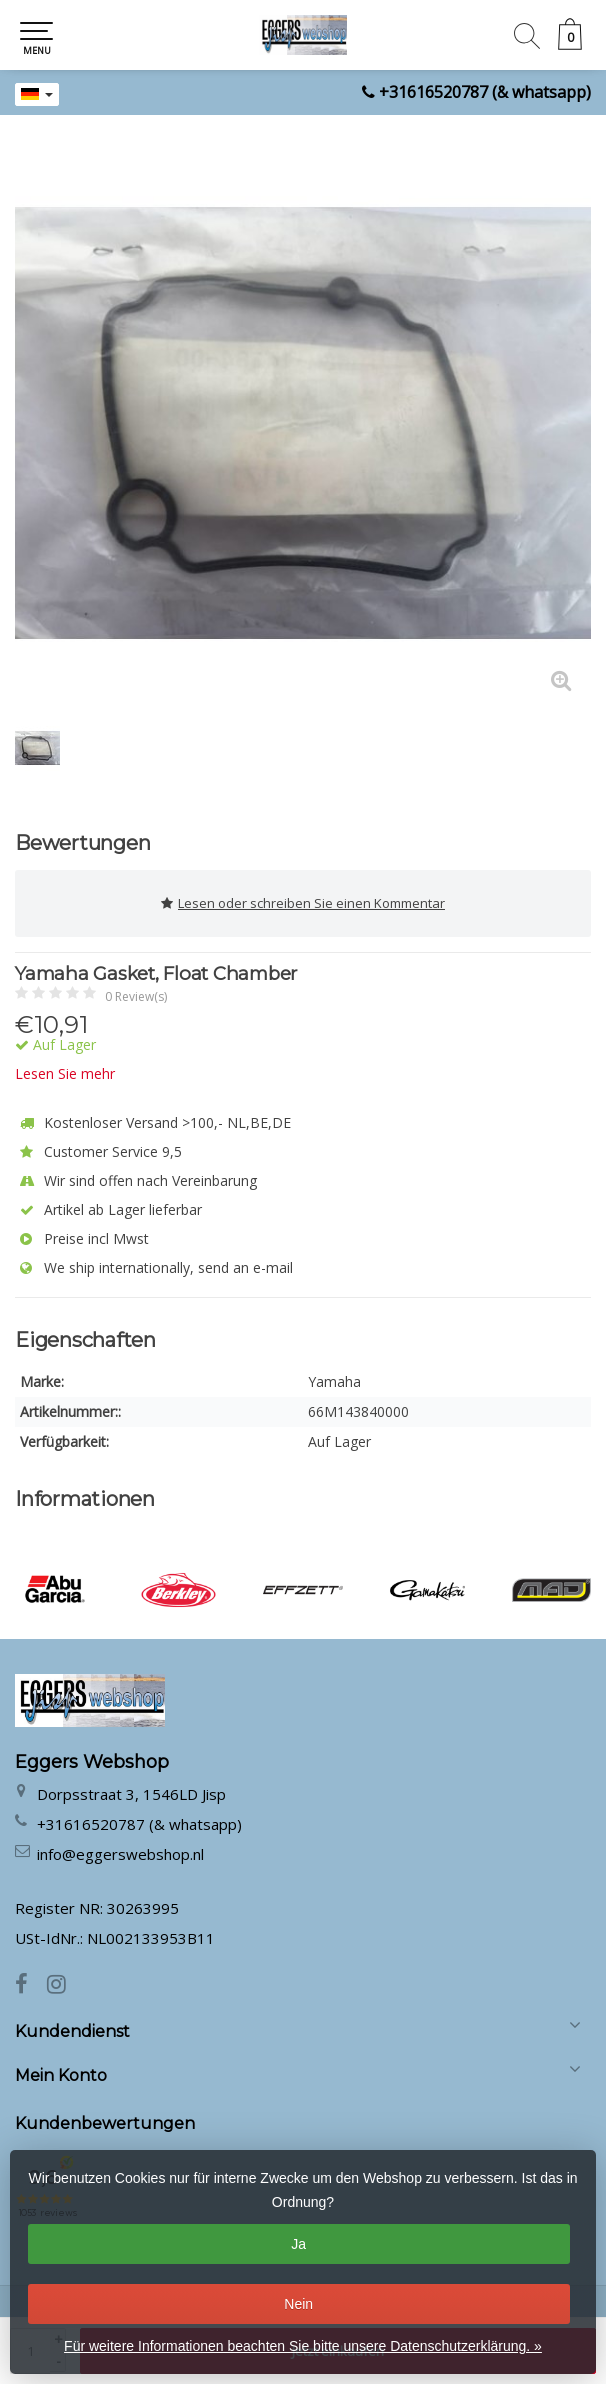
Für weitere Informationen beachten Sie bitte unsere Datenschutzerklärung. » (303, 2346)
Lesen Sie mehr (65, 1073)
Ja (298, 2244)
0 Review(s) (136, 996)
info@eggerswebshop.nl (120, 1854)
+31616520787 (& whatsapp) (485, 92)
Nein (298, 2304)
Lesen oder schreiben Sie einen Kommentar (303, 903)
